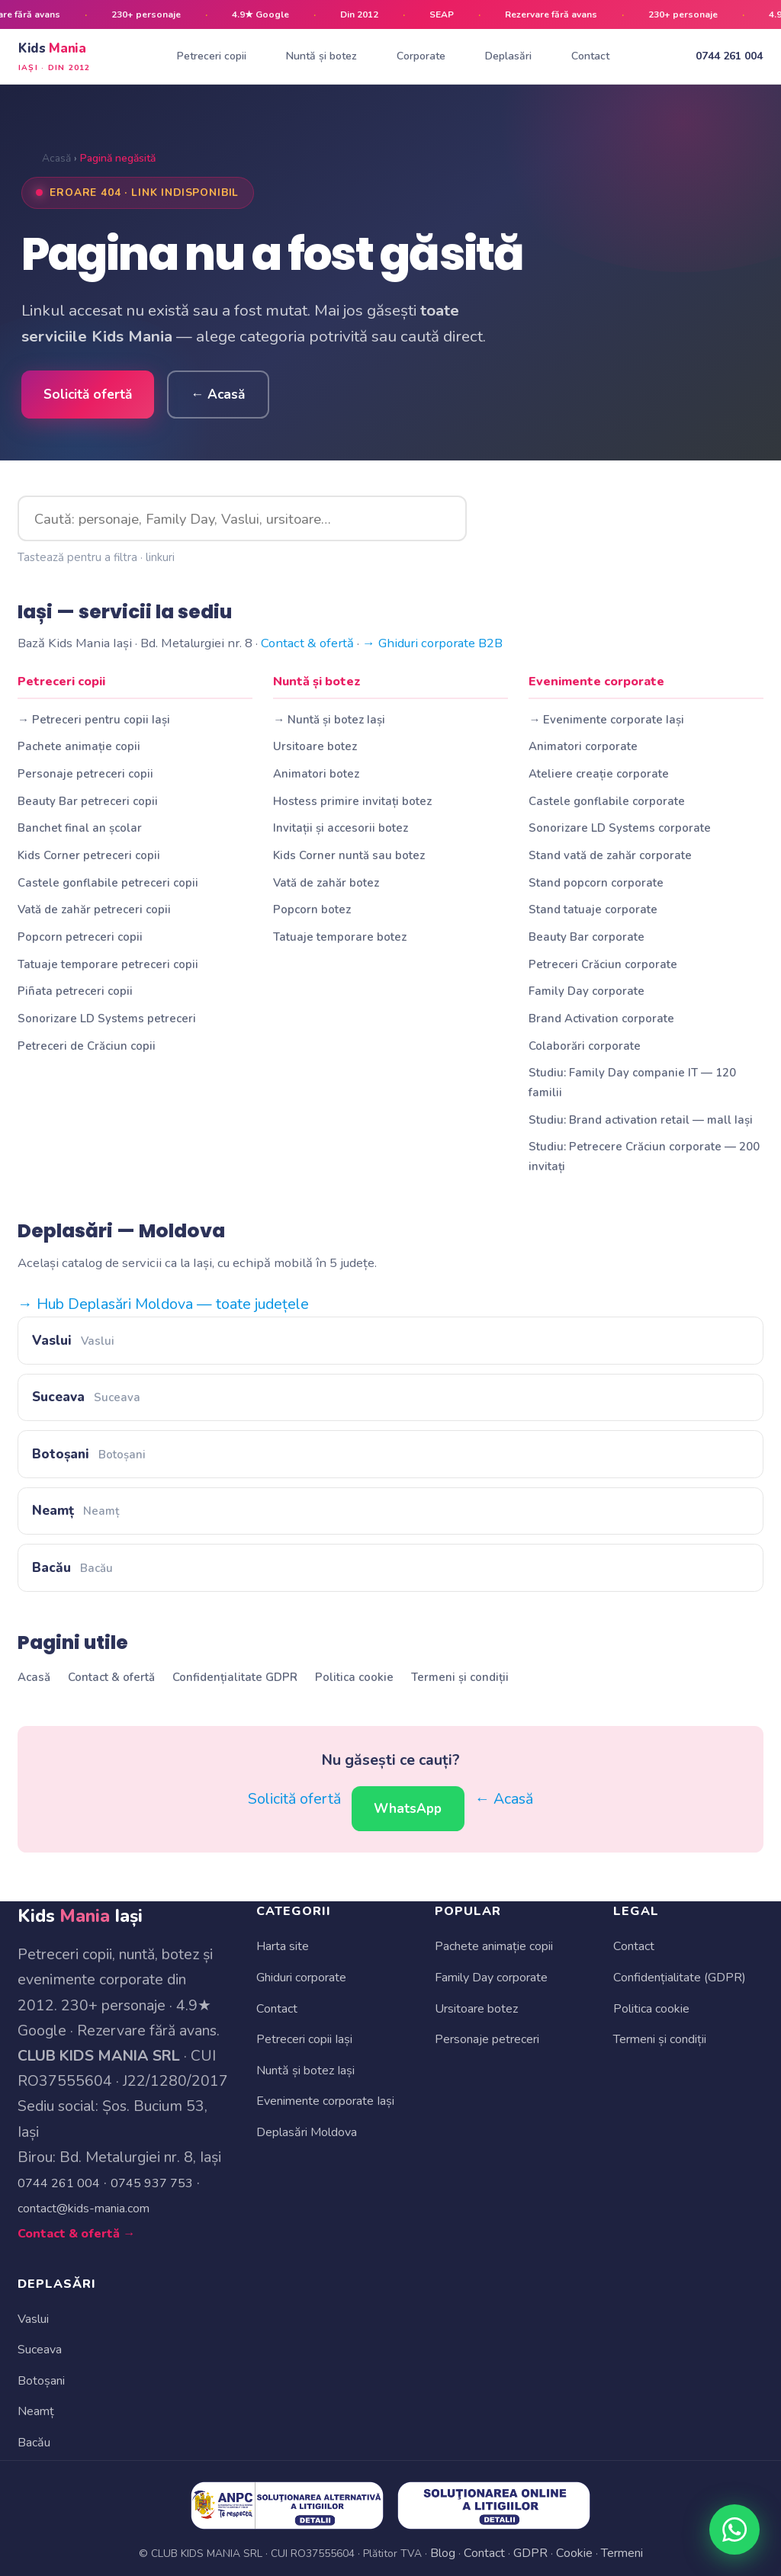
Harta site (282, 1946)
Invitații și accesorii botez (340, 828)
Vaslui (73, 1340)
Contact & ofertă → (76, 2233)
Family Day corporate (586, 991)
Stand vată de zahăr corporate (610, 855)
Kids (54, 57)
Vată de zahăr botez (326, 882)
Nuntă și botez (321, 56)
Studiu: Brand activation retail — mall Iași (641, 1120)
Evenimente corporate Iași (325, 2101)
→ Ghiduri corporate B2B (432, 643)
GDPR (530, 2553)
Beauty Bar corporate (586, 937)
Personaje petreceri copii (85, 773)
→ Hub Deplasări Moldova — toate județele (163, 1304)
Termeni (622, 2553)
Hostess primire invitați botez (352, 801)
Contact (590, 56)
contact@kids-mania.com (83, 2208)
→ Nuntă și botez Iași (329, 719)
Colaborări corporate (585, 1046)
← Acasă (218, 394)
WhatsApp (408, 1808)
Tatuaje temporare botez (340, 937)
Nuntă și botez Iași (305, 2070)
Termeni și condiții (460, 1677)
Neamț (75, 1510)
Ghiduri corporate (301, 1977)
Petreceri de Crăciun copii (87, 1046)
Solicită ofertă (87, 394)
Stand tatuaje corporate (593, 909)
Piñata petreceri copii (75, 991)
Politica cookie (354, 1677)
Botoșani (88, 1454)
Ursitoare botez (315, 746)
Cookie (574, 2553)
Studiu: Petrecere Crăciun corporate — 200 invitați (644, 1156)
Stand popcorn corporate (596, 882)
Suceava (86, 1397)
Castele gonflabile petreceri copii (108, 882)
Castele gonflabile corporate (607, 801)
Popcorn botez (312, 909)
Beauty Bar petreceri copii (88, 801)
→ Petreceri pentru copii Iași (94, 719)
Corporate (421, 56)
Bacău (72, 1568)
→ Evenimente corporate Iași (606, 719)
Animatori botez (316, 773)
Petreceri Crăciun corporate (603, 964)
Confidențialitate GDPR (234, 1677)
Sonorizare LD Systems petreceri (107, 1018)
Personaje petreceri (487, 2039)
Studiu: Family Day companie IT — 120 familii (632, 1082)
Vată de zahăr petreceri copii (94, 909)
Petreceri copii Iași (304, 2039)
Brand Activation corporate (601, 1018)
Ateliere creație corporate (599, 773)
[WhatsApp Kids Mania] (734, 2529)
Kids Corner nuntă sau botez (349, 855)
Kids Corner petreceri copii (89, 855)
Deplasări (508, 56)
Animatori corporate (583, 746)
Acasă (56, 158)
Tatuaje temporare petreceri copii (108, 964)
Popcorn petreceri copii (80, 937)
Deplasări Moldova (306, 2132)
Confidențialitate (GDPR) (679, 1977)
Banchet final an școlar (80, 828)
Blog (442, 2553)
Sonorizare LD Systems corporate (620, 828)
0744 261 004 (729, 56)
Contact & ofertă (307, 643)
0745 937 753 (152, 2183)
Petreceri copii (211, 56)
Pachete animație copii (79, 746)
